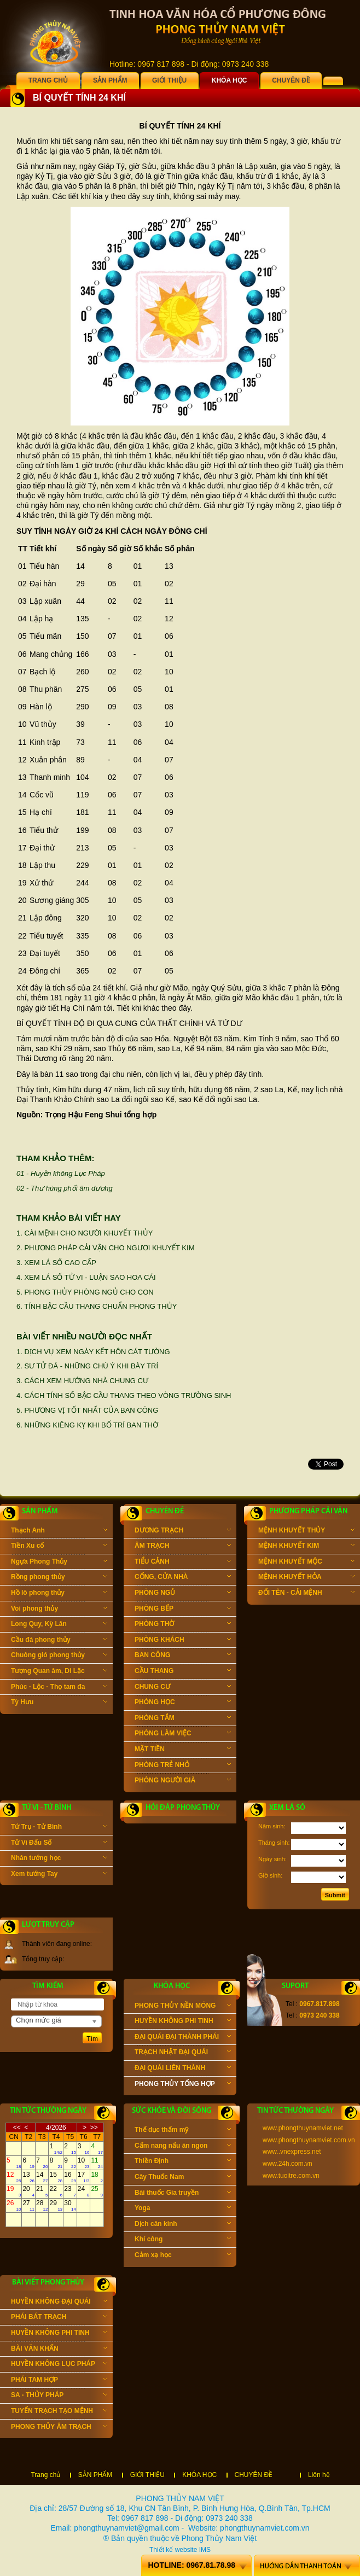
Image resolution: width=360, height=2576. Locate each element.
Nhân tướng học (59, 1859)
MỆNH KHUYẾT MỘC (306, 1562)
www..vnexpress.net (292, 2151)
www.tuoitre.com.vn (291, 2175)
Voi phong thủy (59, 1610)
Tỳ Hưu (59, 1703)
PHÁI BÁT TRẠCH (59, 2318)
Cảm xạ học (183, 2256)
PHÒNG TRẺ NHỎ (183, 1766)
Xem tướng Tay (59, 1875)
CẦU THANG (183, 1672)
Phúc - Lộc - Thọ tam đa (59, 1688)
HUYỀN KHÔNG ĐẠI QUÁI (59, 2302)
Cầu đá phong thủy (59, 1641)
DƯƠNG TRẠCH (183, 1531)
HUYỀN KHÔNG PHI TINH (183, 2022)
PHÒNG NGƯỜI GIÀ (183, 1781)
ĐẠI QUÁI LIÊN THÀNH (183, 2069)
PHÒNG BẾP (183, 1610)
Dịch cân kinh (183, 2225)
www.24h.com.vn (287, 2163)
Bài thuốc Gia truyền (183, 2194)
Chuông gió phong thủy (59, 1656)
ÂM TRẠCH (183, 1547)
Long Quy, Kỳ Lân (59, 1625)
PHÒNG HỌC (183, 1703)
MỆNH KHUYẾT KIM (306, 1547)
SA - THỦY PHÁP (59, 2396)
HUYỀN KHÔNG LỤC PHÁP (59, 2365)
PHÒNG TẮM (183, 1719)
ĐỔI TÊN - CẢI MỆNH (306, 1594)
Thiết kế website (173, 2550)
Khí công (183, 2240)
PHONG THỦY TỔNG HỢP (183, 2085)
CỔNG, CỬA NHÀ (183, 1578)
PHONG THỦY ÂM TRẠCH (59, 2428)
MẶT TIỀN (183, 1750)
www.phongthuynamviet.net (303, 2128)
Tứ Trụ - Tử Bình (59, 1828)
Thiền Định (183, 2162)
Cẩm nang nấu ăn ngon (183, 2147)
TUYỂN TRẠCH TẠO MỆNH (59, 2412)
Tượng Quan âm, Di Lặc (59, 1672)
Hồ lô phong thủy (59, 1594)
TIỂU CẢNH (183, 1562)
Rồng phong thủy (59, 1578)
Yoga (183, 2209)
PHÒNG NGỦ (183, 1594)
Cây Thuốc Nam (183, 2178)
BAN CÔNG (183, 1656)
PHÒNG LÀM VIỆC (183, 1734)
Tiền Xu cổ (59, 1547)
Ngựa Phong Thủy (59, 1562)
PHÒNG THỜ (183, 1625)
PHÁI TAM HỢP (59, 2381)
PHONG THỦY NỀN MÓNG (183, 2007)
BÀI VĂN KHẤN (59, 2349)
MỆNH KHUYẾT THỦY (306, 1531)
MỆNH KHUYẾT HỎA (306, 1578)
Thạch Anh (59, 1531)
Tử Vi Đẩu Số (59, 1844)
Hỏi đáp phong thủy (183, 1808)
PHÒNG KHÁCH (183, 1641)
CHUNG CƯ (183, 1688)
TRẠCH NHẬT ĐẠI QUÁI (183, 2053)
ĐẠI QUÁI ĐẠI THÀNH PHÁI (183, 2038)
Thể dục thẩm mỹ (183, 2131)
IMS (205, 2550)
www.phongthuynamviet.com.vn (309, 2140)
